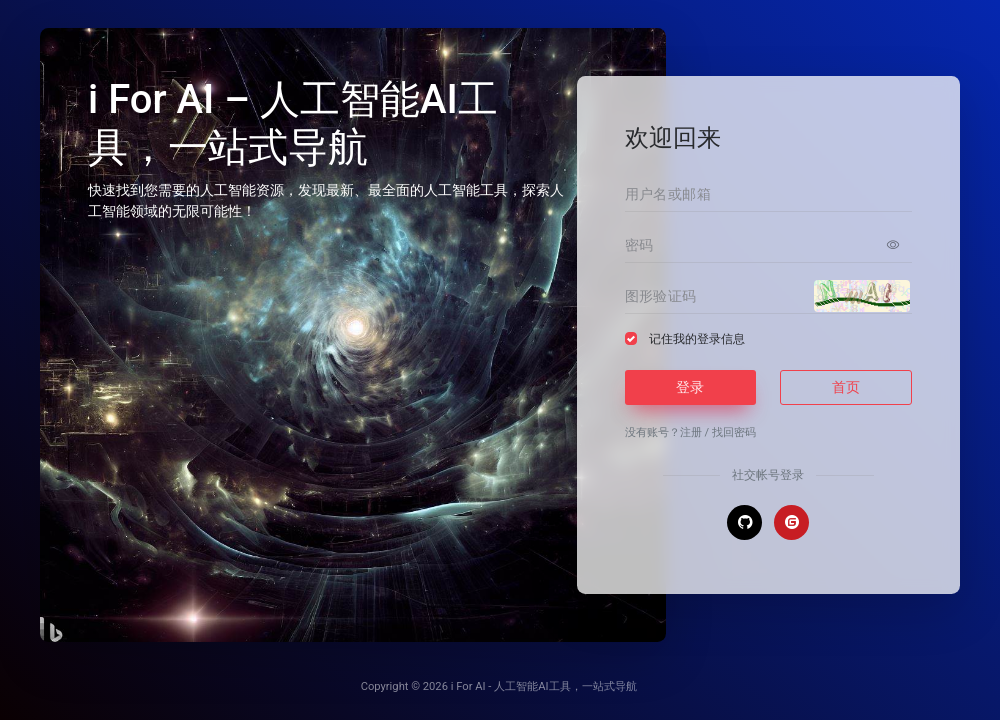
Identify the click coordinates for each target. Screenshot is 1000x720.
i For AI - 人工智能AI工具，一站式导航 (544, 686)
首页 (846, 387)
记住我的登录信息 (697, 339)
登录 (690, 387)
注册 (691, 432)
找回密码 (734, 432)
